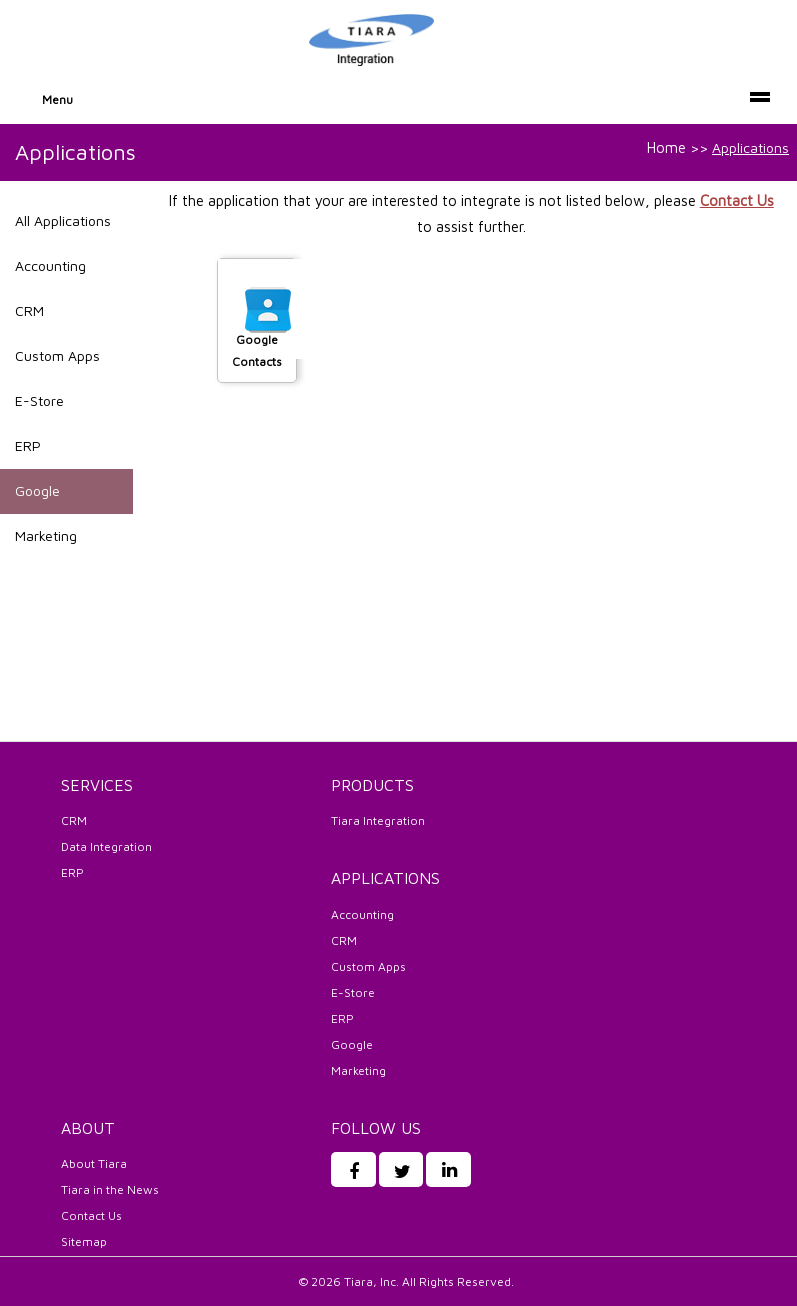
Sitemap (84, 1241)
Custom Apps (57, 355)
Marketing (46, 535)
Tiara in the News (110, 1189)
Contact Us (737, 200)
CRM (29, 310)
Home (666, 147)
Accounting (50, 265)
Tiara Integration (378, 820)
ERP (28, 445)
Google (37, 490)
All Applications (63, 220)
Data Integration (106, 846)
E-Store (39, 400)
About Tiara (94, 1163)
